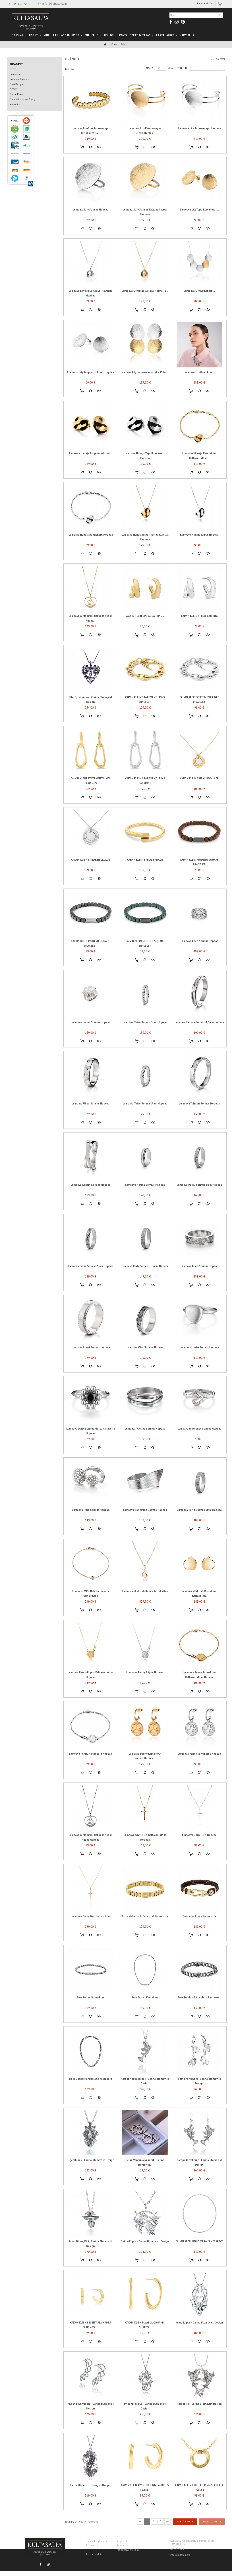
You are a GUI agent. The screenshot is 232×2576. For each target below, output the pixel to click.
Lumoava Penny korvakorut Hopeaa (199, 1759)
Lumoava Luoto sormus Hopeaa (199, 1353)
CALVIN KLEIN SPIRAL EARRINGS (145, 622)
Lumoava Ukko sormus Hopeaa (90, 1109)
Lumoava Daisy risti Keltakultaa (90, 1922)
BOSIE (13, 95)
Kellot (108, 35)
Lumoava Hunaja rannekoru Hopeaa (91, 540)
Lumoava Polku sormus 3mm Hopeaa (199, 1191)
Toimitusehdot (93, 2554)
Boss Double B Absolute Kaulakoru (90, 2085)
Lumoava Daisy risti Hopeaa (199, 1841)
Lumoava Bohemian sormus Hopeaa (145, 1516)
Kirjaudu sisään (205, 3)
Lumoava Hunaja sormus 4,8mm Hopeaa (199, 1028)
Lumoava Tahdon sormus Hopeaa (199, 1109)
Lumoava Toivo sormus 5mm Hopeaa (145, 1109)
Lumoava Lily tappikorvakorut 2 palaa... (145, 378)
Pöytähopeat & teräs (135, 35)
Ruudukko (67, 74)
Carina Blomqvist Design (23, 105)
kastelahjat (165, 35)
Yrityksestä (122, 2541)
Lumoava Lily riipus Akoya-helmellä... (145, 297)
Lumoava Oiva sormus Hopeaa (145, 1353)
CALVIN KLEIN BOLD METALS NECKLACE (199, 2247)
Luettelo (72, 74)
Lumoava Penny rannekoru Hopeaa (90, 1759)
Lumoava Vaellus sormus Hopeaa (145, 1434)
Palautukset (92, 2545)
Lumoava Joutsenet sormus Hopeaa (199, 1434)
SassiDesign (16, 90)
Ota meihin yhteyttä (96, 2541)
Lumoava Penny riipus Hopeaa (144, 1678)
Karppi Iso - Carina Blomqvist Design (199, 2410)
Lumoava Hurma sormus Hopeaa (90, 1028)
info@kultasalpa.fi (180, 2554)
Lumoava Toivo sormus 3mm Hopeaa (145, 1028)
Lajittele (182, 74)
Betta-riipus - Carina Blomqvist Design (145, 2247)
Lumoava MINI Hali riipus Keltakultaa (145, 1597)
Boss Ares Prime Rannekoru (199, 1922)
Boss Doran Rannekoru (91, 2003)
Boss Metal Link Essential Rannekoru (145, 1922)
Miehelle (91, 35)
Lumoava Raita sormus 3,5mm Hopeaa (145, 1272)
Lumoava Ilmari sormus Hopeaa (90, 1353)
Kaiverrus (187, 35)
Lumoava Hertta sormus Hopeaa (145, 1191)
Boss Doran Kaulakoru (144, 2003)
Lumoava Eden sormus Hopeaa (199, 947)
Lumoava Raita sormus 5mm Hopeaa (199, 1516)
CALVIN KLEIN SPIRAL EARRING (199, 622)
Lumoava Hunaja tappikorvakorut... (90, 459)
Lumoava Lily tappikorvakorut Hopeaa (90, 378)
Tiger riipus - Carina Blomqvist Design (90, 2166)
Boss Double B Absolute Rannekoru (199, 2003)
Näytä (149, 74)
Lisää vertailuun (90, 153)
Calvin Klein (16, 100)
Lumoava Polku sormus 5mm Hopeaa (90, 1272)
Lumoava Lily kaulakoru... (199, 297)
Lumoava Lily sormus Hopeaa (90, 215)
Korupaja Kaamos (19, 85)
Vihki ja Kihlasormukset (61, 35)
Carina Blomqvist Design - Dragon (90, 2491)
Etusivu (17, 35)
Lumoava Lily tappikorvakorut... (199, 215)
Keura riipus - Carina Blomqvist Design (199, 2328)
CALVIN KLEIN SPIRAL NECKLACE (199, 784)
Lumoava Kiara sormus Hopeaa (199, 1272)
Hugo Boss (16, 110)
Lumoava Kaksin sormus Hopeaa (90, 1191)
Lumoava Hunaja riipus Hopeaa (199, 540)
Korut (33, 35)
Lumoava (15, 80)
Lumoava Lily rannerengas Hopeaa (199, 134)
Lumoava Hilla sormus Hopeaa (90, 1516)
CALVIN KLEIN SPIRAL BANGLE (145, 866)
